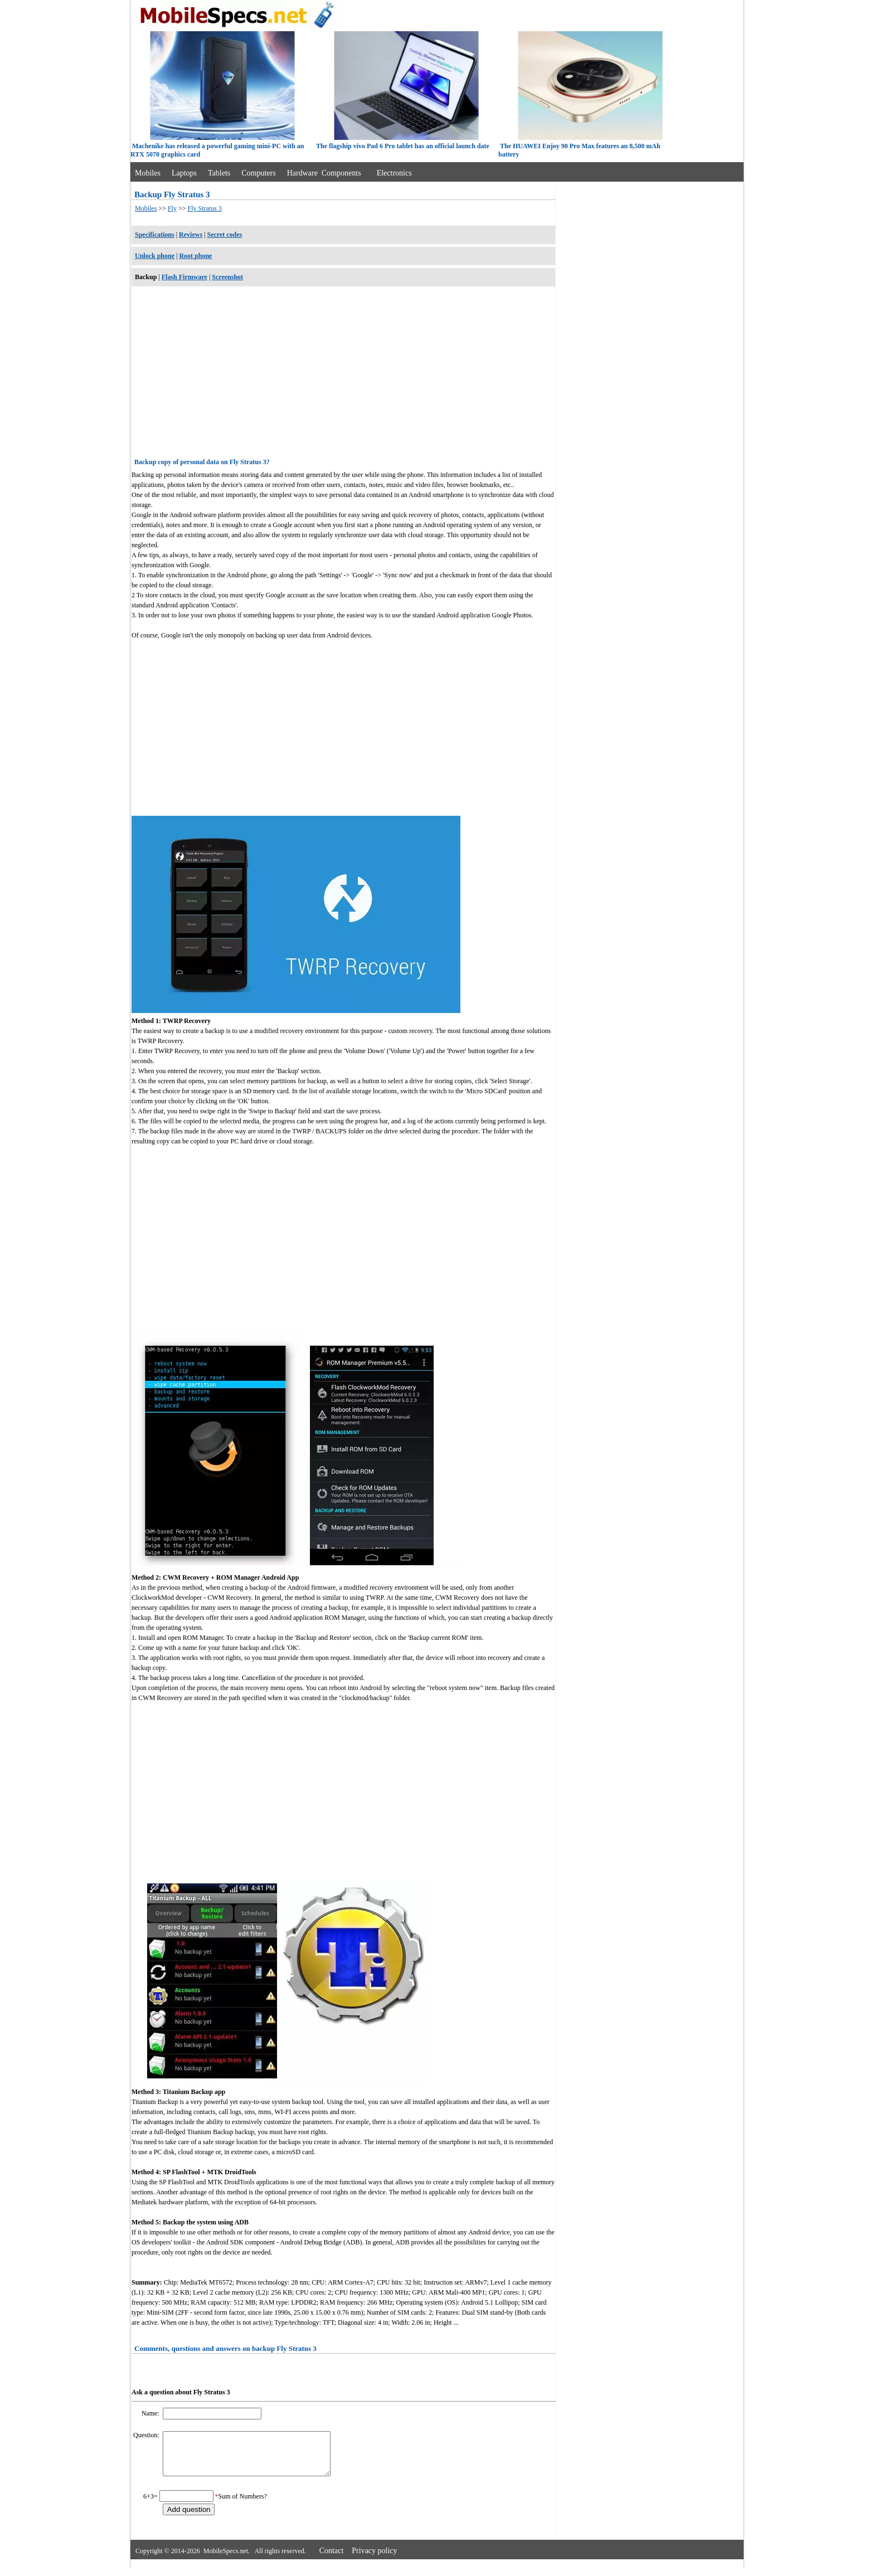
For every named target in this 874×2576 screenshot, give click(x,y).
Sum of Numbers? (243, 2505)
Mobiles (148, 173)
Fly (172, 208)
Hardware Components (324, 173)
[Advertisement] (343, 374)
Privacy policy (374, 2559)
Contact (331, 2559)
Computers (258, 173)
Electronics (394, 173)
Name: (151, 2413)
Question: (147, 2435)
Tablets (219, 173)
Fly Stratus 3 (204, 208)
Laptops (184, 173)
